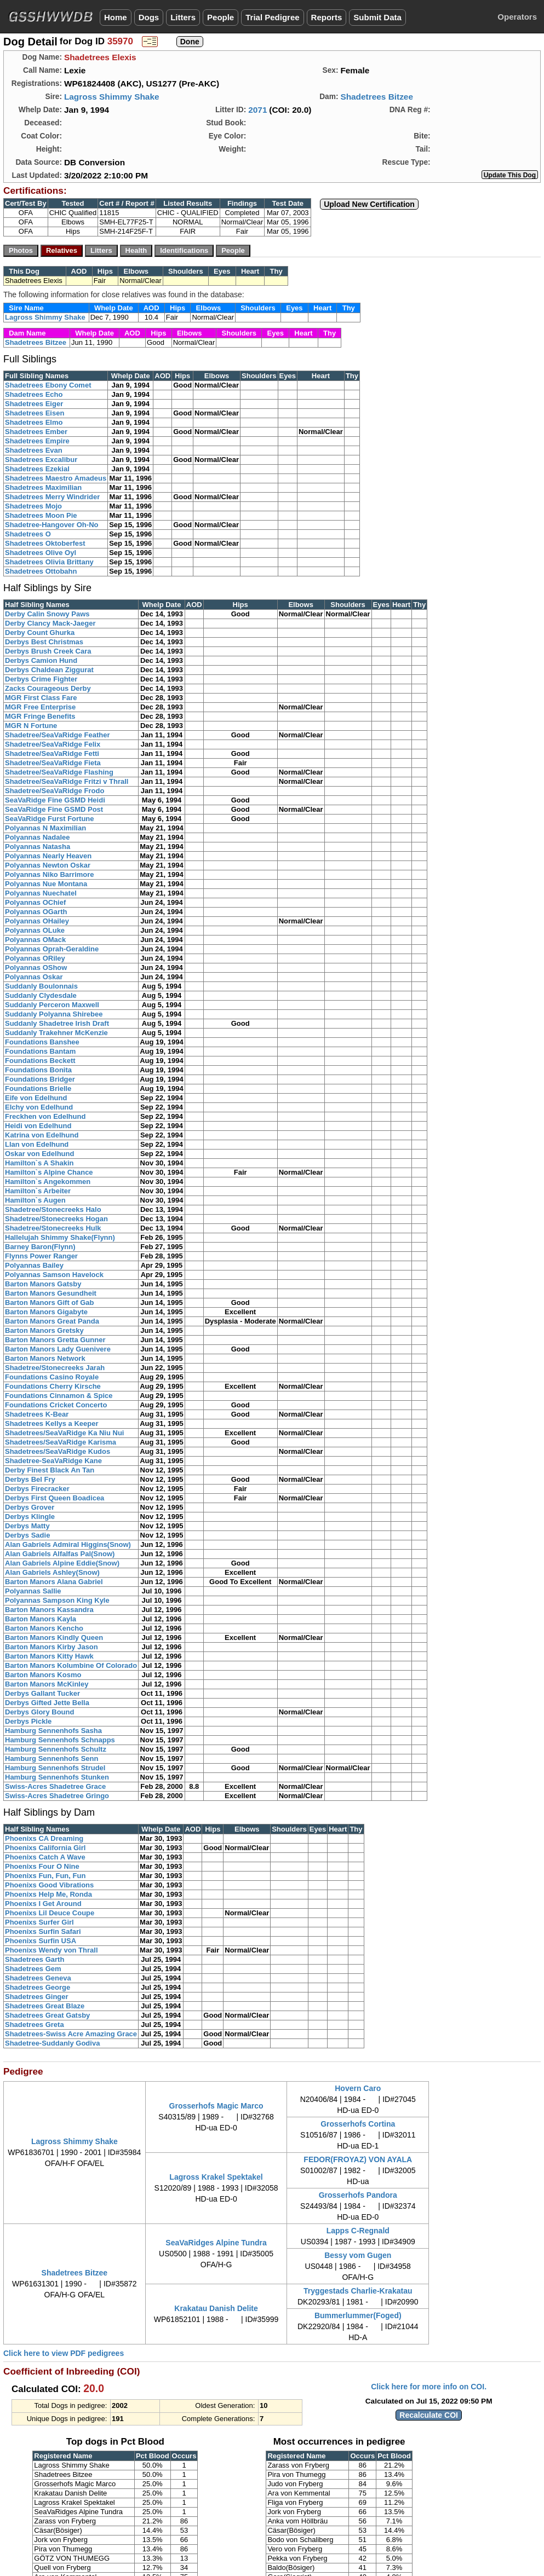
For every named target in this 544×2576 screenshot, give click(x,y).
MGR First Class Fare (41, 698)
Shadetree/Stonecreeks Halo (53, 1209)
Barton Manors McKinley (46, 1684)
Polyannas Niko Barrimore (49, 874)
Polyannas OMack (35, 939)
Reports (326, 17)
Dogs (149, 17)
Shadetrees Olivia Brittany (49, 562)
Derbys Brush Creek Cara (48, 651)
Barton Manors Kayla (40, 1619)
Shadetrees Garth (34, 1959)
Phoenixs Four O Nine (42, 1866)
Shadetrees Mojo (33, 506)
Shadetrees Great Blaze (44, 2006)
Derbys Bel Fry (30, 1479)
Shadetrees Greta (34, 2024)
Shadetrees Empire (37, 441)
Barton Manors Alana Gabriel (54, 1582)
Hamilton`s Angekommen (47, 1181)
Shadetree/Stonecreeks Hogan (56, 1219)
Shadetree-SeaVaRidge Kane (53, 1461)
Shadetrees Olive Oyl (40, 552)
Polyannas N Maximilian (45, 828)
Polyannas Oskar (34, 977)
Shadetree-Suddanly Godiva (52, 2043)
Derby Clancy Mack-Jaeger (50, 623)
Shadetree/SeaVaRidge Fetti (52, 753)
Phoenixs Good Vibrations (49, 1885)
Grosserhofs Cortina (357, 2123)
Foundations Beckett (40, 1060)
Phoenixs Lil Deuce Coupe (49, 1913)
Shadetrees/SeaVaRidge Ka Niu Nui (64, 1433)
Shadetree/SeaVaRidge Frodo (54, 791)
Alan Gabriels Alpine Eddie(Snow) (62, 1563)
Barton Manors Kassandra (49, 1609)
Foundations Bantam (40, 1051)
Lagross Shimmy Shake (111, 96)
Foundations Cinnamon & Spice (58, 1395)
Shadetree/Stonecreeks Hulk (53, 1228)
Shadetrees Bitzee (376, 96)
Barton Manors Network (45, 1358)
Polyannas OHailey (37, 921)
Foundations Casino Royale (52, 1377)
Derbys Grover (29, 1507)
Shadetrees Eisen (34, 413)
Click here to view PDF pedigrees (63, 2353)
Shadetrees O (28, 534)
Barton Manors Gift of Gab (49, 1302)
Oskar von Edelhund (39, 1154)
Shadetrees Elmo (34, 422)
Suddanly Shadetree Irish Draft (57, 1023)
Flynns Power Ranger (41, 1256)
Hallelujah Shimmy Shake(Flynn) (60, 1237)
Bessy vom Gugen (357, 2255)
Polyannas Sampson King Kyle (57, 1600)
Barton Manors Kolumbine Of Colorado (71, 1665)
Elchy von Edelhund (39, 1107)
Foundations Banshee (42, 1042)
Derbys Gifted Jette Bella (47, 1703)
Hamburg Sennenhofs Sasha (53, 1730)
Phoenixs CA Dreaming (44, 1838)
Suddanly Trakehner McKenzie (56, 1033)
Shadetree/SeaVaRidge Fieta (53, 763)
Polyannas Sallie (33, 1591)
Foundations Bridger (40, 1079)
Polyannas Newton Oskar (47, 865)
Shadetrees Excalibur (41, 459)
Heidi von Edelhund (38, 1126)
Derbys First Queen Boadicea (54, 1498)
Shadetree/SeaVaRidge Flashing (59, 772)
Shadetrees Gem (33, 1969)
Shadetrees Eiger (34, 404)
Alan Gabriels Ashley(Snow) (52, 1572)
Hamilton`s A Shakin (39, 1163)
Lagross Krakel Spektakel (215, 2177)
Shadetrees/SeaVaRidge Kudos (57, 1451)
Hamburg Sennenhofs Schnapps (60, 1740)
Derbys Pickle (28, 1721)
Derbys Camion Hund (41, 660)
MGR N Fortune (31, 725)
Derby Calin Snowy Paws (47, 614)
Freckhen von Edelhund (45, 1116)
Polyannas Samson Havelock (54, 1274)
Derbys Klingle (30, 1516)
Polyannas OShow (36, 967)
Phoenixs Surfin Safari (43, 1931)
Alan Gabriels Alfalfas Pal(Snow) (59, 1554)
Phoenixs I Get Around (43, 1903)
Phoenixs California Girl (45, 1848)
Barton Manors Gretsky (44, 1330)
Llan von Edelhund (36, 1144)
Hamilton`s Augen (35, 1200)
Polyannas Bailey (34, 1265)
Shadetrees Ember (36, 432)
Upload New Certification (369, 204)
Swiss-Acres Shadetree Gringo (57, 1796)
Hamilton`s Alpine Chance (49, 1172)
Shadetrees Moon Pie (41, 515)
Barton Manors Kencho (44, 1628)
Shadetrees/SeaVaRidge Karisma (60, 1442)
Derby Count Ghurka (40, 632)
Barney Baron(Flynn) (40, 1247)
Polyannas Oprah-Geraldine (52, 949)
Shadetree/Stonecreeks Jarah (55, 1368)
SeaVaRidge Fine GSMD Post (54, 809)
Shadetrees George (37, 1987)
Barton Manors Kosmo (43, 1675)
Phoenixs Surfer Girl (39, 1922)
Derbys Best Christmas (44, 642)
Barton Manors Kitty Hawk (49, 1656)
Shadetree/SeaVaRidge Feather (57, 735)
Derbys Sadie (27, 1535)
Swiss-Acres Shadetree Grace (55, 1786)
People (220, 17)
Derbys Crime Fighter (41, 679)
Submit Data (377, 17)
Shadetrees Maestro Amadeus (55, 478)
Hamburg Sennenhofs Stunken (57, 1777)
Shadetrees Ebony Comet (48, 385)
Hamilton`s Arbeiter (38, 1191)
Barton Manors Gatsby (43, 1284)
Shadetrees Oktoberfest (45, 543)
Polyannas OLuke (35, 930)
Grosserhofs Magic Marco (216, 2105)
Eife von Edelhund (36, 1098)
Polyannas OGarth (36, 912)
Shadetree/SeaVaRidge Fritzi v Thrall (66, 781)
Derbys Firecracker (37, 1489)
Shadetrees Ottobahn (41, 571)
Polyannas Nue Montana (46, 884)
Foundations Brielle (38, 1088)
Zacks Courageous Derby (48, 688)
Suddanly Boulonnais (41, 986)
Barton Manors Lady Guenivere (58, 1349)
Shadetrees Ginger (36, 1996)
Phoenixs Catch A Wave (45, 1857)
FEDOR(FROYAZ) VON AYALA (358, 2159)
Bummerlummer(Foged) (358, 2315)
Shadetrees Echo (34, 394)
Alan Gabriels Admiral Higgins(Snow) (68, 1544)
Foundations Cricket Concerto (56, 1405)
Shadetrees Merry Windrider (52, 497)
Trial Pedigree (272, 17)
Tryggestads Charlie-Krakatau (358, 2290)
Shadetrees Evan (33, 450)
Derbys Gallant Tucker (42, 1693)
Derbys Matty (27, 1526)
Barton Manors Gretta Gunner (55, 1340)
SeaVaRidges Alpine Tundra (215, 2242)
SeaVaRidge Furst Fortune (49, 819)
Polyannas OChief (35, 902)
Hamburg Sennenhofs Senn (51, 1758)
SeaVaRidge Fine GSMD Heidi (55, 800)
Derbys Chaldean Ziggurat (49, 670)
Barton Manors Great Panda (52, 1321)
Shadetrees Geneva (38, 1978)
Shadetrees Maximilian (43, 487)
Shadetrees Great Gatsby (47, 2015)
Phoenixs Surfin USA (40, 1941)
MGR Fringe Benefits (40, 716)
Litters (183, 17)
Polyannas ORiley (35, 958)
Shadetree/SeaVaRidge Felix (52, 744)
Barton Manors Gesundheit (50, 1293)
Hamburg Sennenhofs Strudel (55, 1768)
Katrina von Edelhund (41, 1135)
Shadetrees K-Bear (36, 1414)
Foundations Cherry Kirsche (53, 1386)
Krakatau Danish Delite (216, 2308)
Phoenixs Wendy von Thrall (51, 1950)
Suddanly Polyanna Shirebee (53, 1014)
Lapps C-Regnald (358, 2230)
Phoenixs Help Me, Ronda (48, 1894)
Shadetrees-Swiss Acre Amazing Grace (71, 2034)
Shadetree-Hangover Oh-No (51, 525)
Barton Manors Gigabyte (46, 1312)
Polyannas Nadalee (37, 837)
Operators (517, 16)
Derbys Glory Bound (39, 1712)
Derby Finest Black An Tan (49, 1470)
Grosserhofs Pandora (358, 2195)
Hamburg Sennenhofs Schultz (55, 1749)
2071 (257, 109)
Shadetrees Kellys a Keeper (52, 1423)
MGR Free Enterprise (40, 707)
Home (115, 17)
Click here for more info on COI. (428, 2386)
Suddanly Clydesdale (41, 995)
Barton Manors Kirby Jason (51, 1647)
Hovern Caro (358, 2088)
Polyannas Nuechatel (41, 893)
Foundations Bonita (38, 1070)
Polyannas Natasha (37, 846)
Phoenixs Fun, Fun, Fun (45, 1876)
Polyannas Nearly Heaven (48, 856)
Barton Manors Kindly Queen (54, 1637)
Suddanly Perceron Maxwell (52, 1005)
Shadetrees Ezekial (37, 469)
